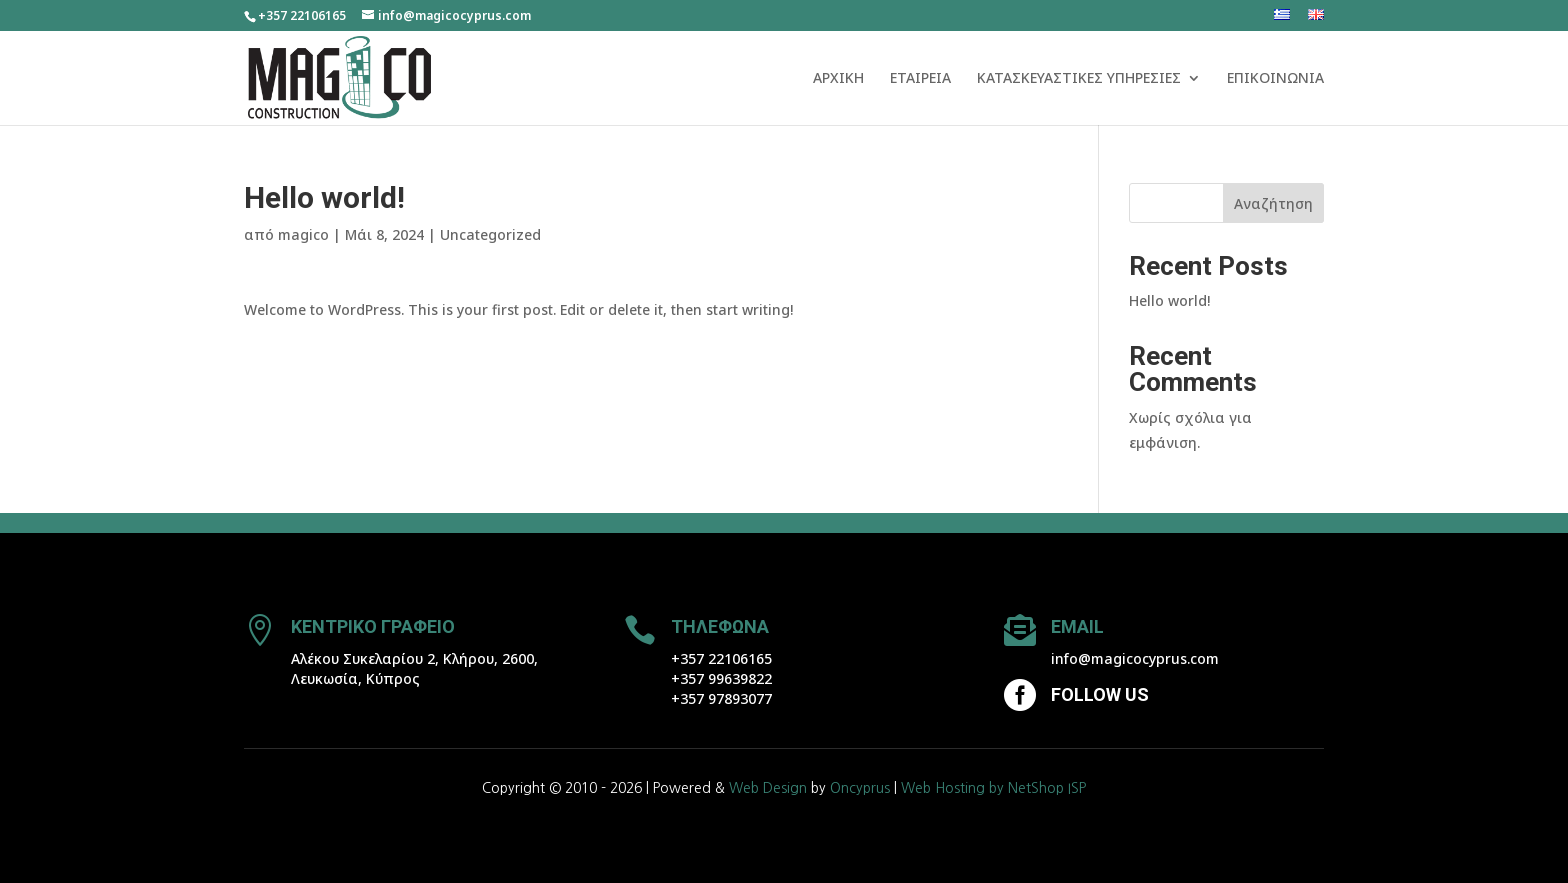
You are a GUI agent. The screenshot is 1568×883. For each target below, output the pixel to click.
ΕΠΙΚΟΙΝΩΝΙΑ (1275, 79)
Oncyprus (860, 788)
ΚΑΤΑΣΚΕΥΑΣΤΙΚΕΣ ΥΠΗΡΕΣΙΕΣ (1079, 79)
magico (303, 234)
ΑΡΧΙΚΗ (838, 79)
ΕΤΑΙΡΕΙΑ (920, 79)
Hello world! (1169, 300)
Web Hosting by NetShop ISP (993, 788)
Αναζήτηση (1273, 203)
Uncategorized (490, 234)
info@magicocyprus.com (1135, 658)
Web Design (768, 788)
